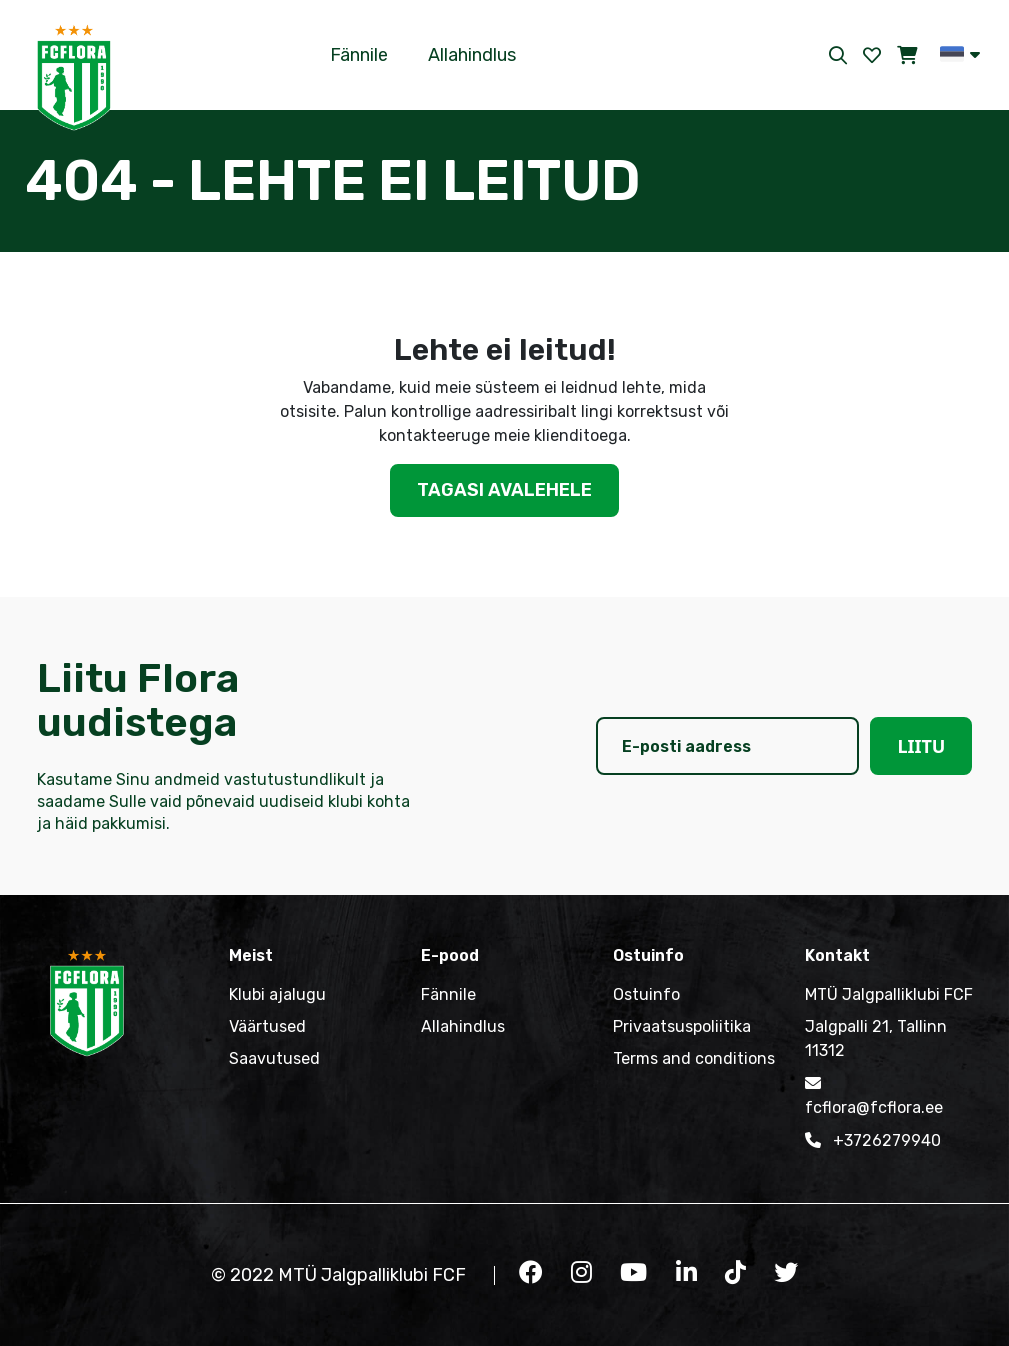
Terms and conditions (694, 1058)
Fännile (359, 55)
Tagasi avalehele (504, 490)
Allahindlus (472, 55)
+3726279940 (873, 1140)
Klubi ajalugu (277, 994)
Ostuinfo (646, 994)
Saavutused (274, 1058)
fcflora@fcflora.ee (874, 1094)
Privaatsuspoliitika (682, 1026)
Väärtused (267, 1026)
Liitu (921, 746)
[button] (960, 54)
